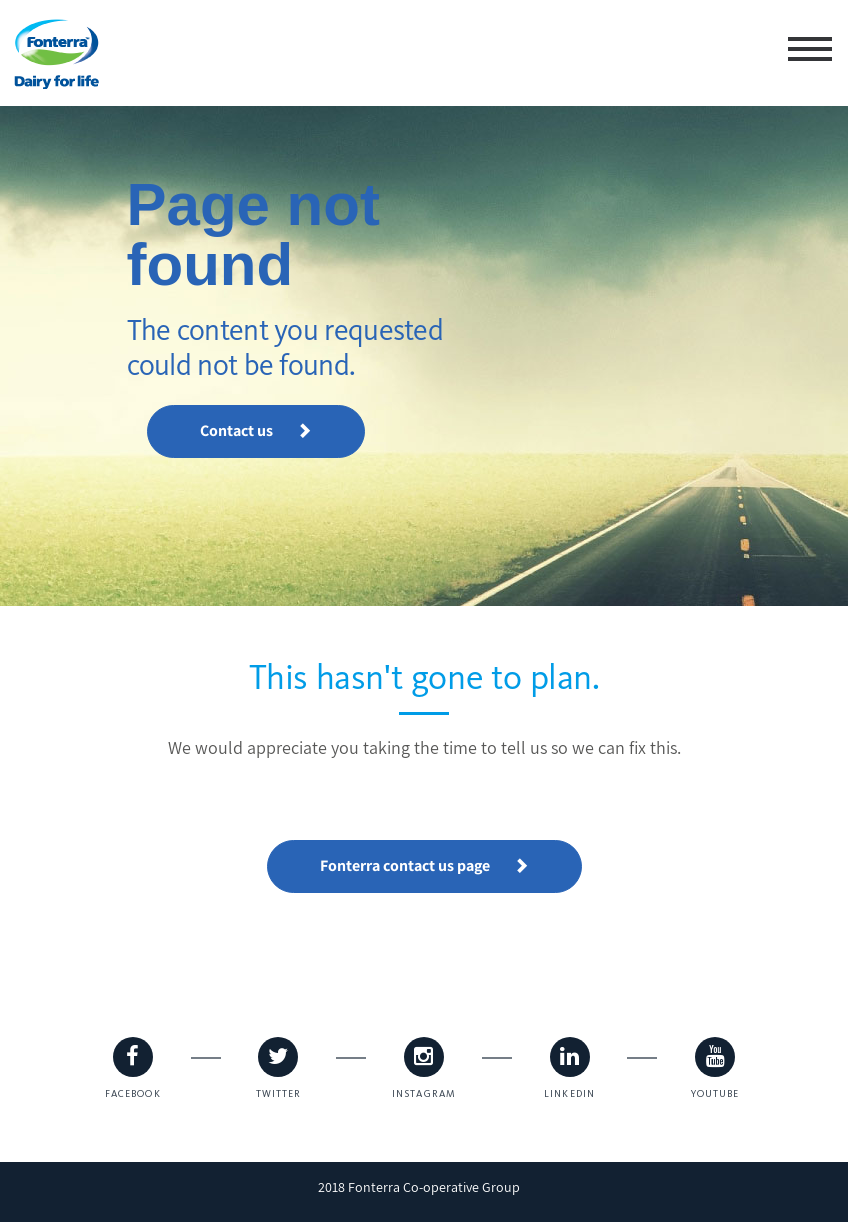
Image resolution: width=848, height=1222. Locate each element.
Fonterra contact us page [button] (424, 865)
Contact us (256, 430)
